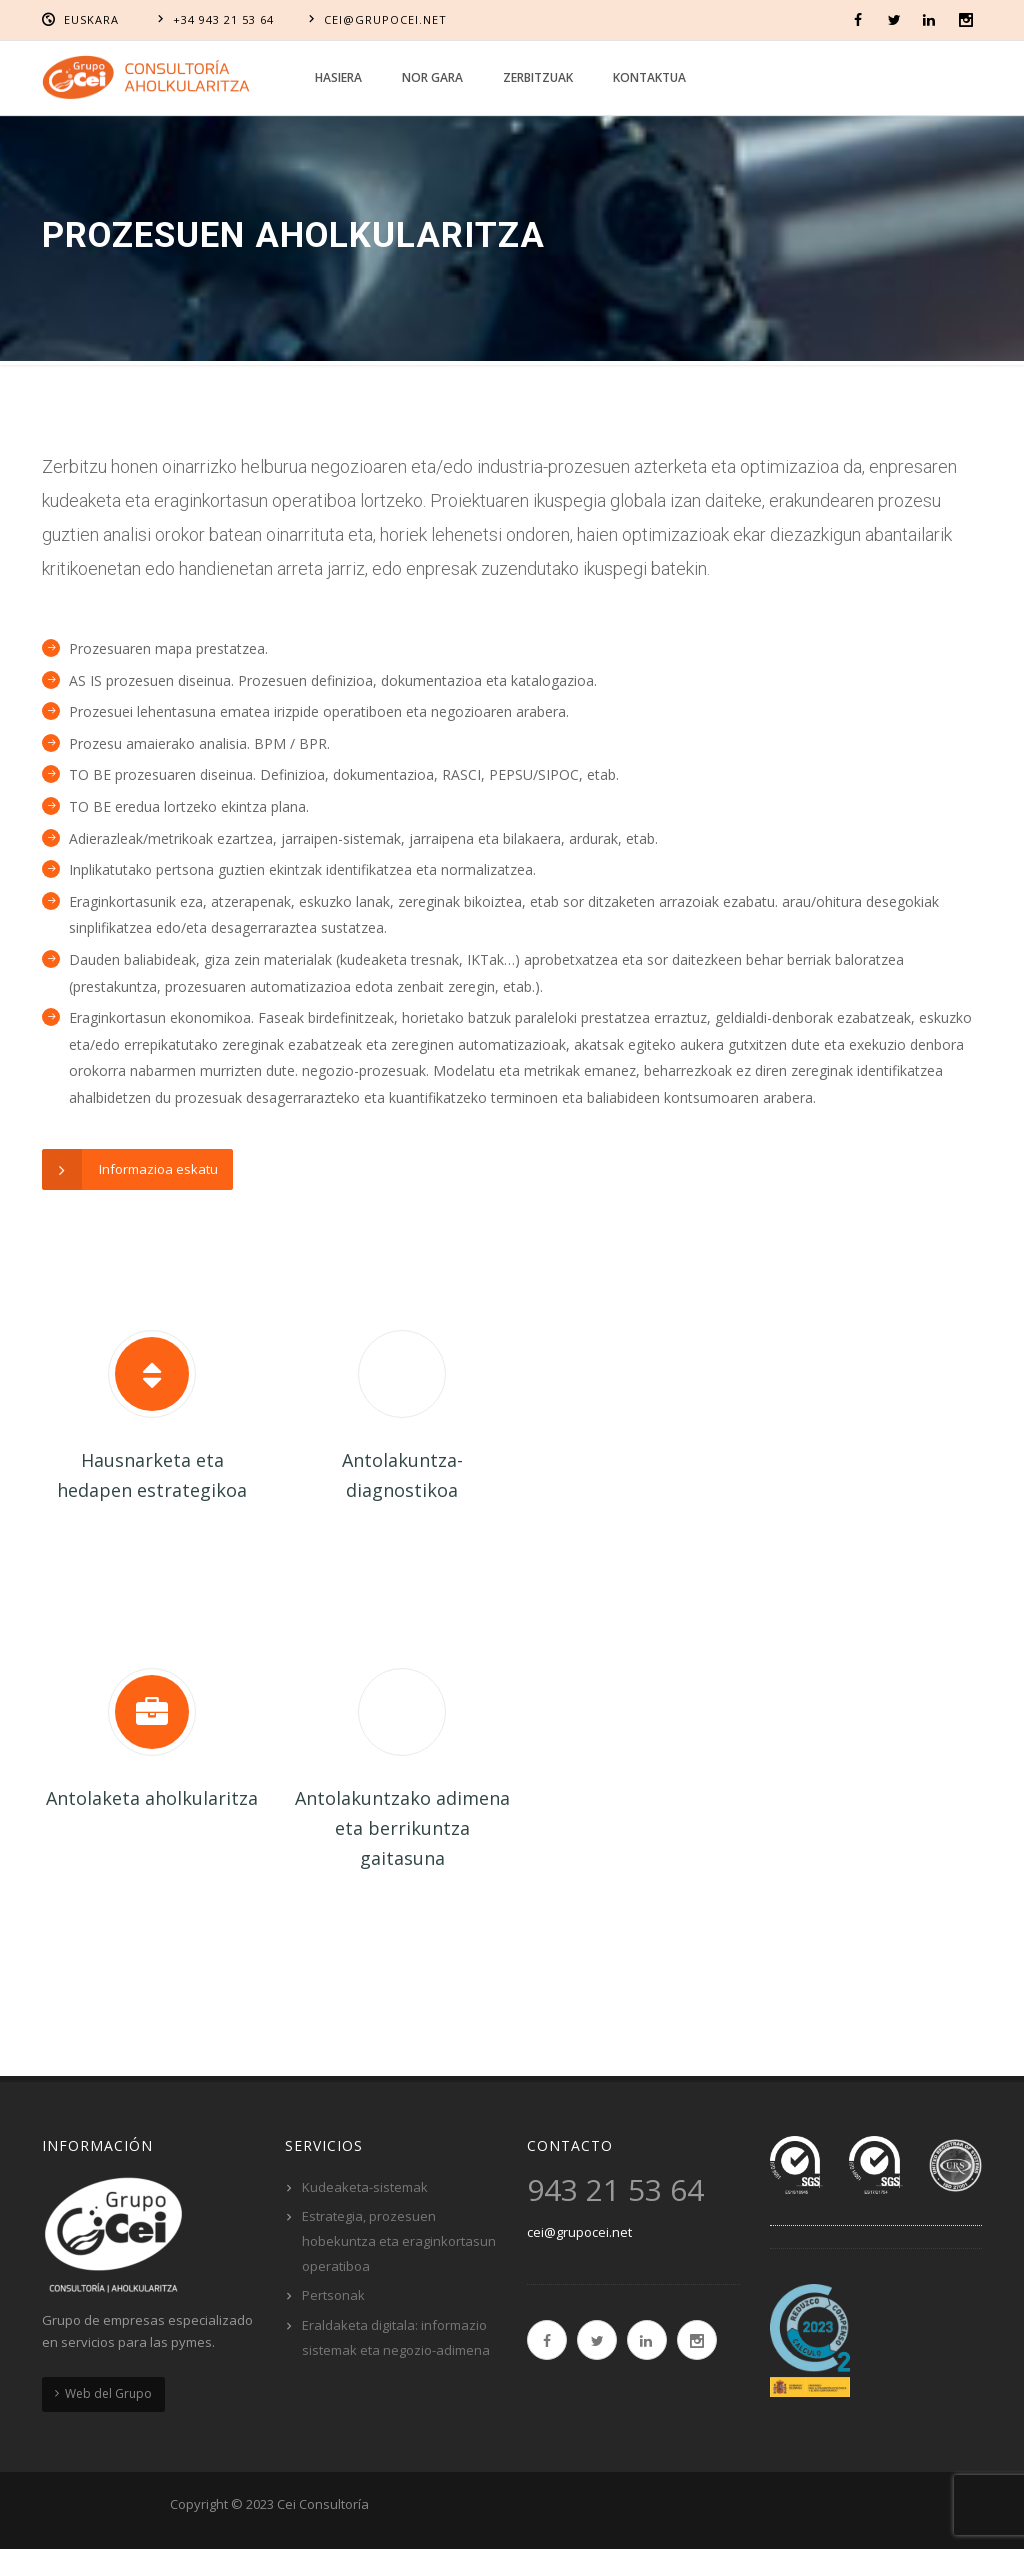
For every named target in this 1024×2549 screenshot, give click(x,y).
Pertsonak (333, 2295)
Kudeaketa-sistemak (365, 2187)
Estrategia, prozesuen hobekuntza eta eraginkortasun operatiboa (399, 2240)
